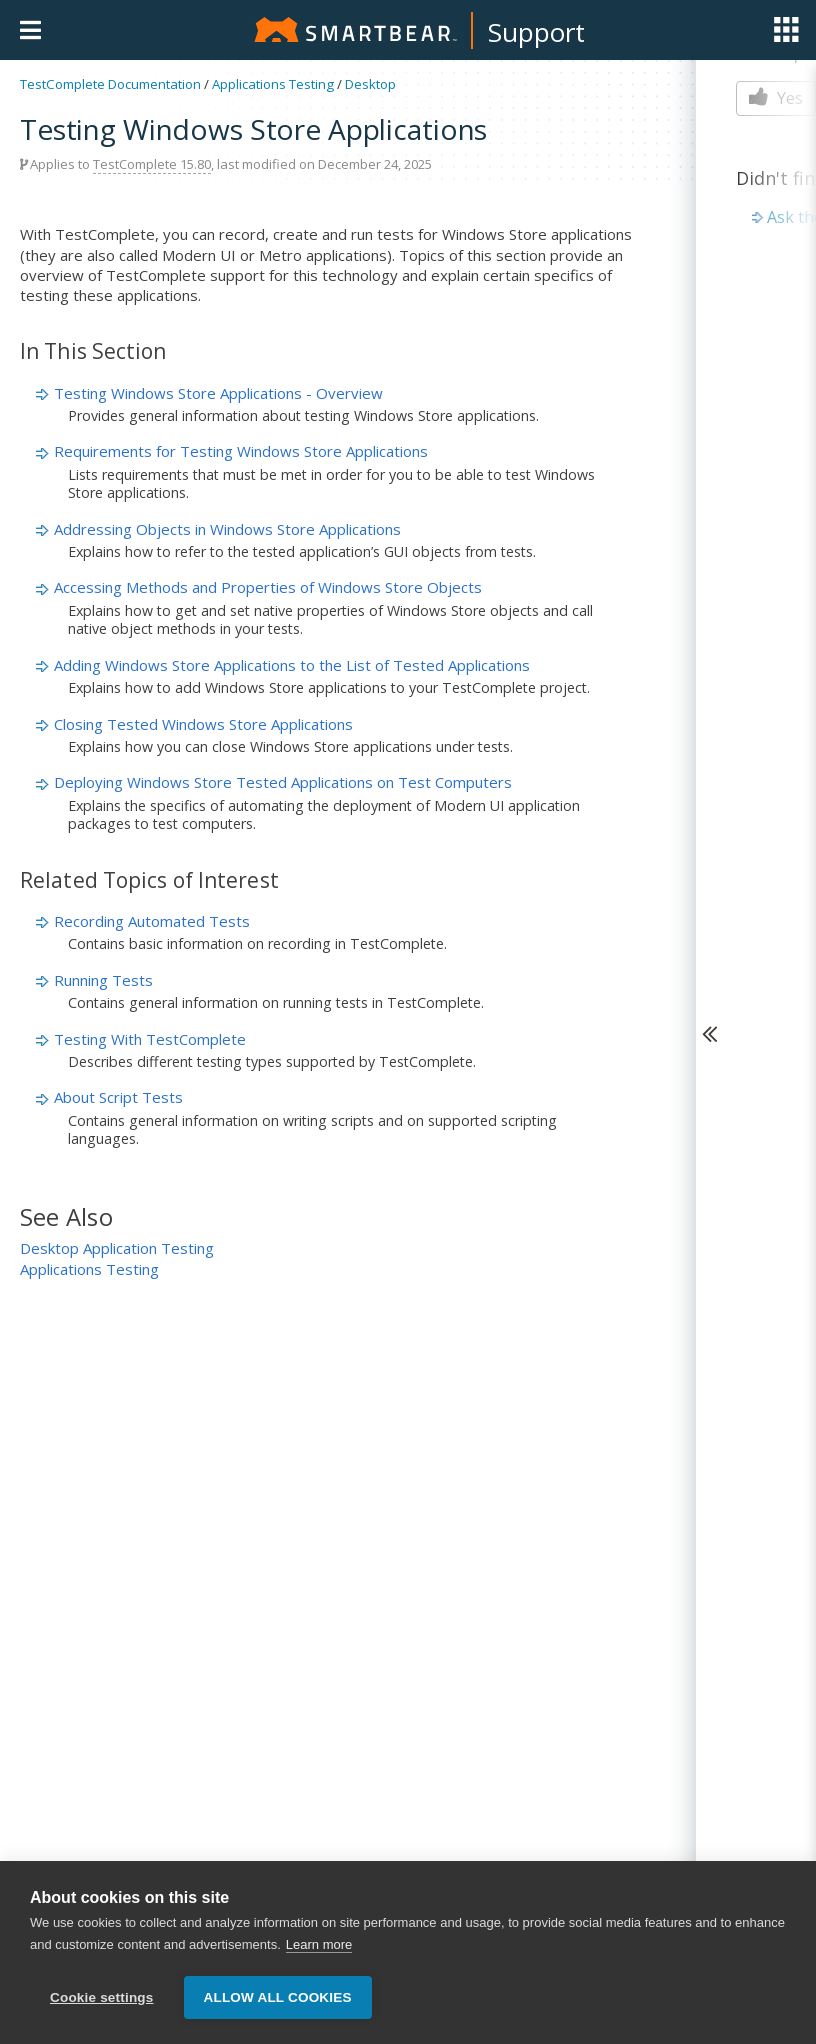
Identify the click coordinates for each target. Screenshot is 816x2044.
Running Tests (103, 980)
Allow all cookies (278, 1997)
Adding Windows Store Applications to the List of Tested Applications (292, 665)
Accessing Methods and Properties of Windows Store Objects (268, 587)
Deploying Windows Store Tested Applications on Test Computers (283, 782)
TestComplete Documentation (110, 84)
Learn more (319, 1944)
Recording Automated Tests (152, 921)
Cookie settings (102, 1997)
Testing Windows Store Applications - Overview (218, 393)
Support (536, 32)
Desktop (370, 84)
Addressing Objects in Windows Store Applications (227, 529)
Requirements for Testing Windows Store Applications (241, 451)
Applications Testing (273, 84)
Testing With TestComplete (150, 1039)
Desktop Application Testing (117, 1248)
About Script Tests (118, 1097)
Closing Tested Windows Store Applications (203, 724)
